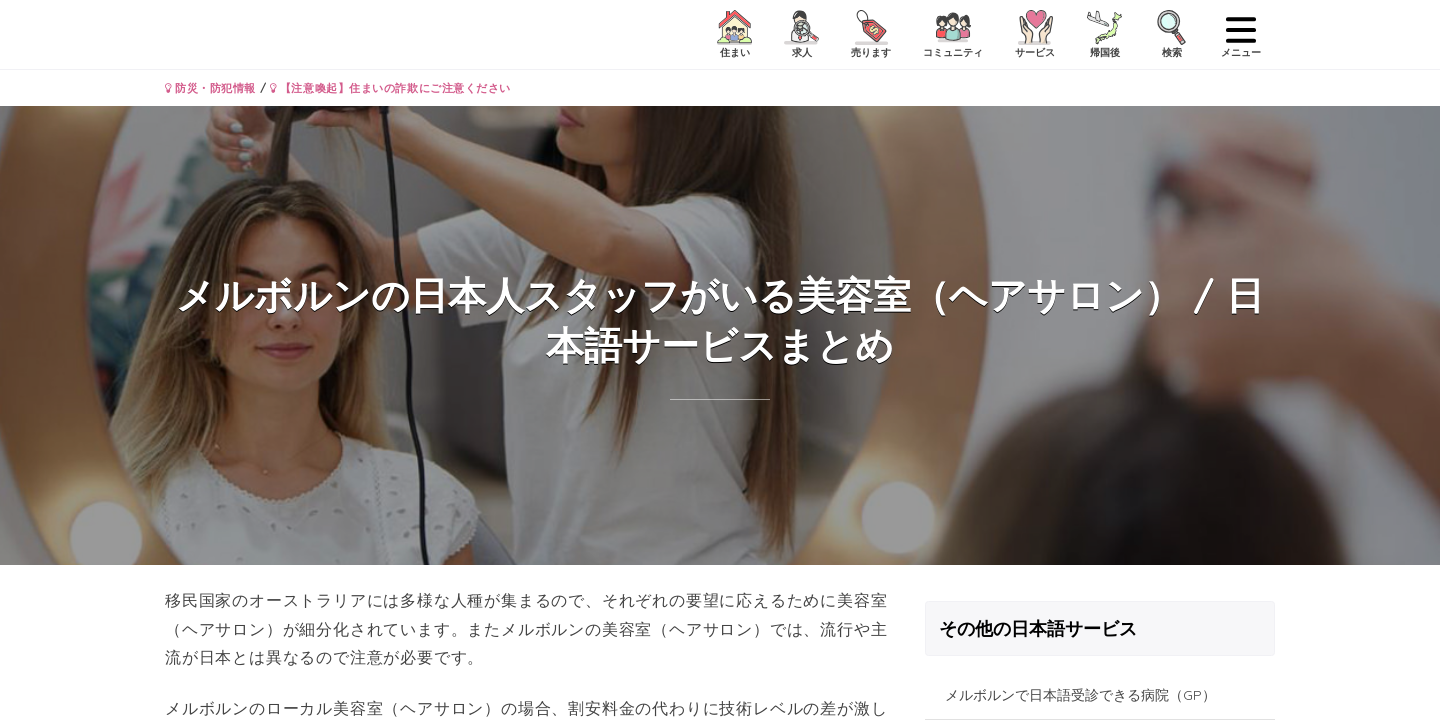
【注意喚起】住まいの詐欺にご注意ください (390, 88)
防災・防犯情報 (210, 88)
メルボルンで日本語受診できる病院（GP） (1080, 695)
